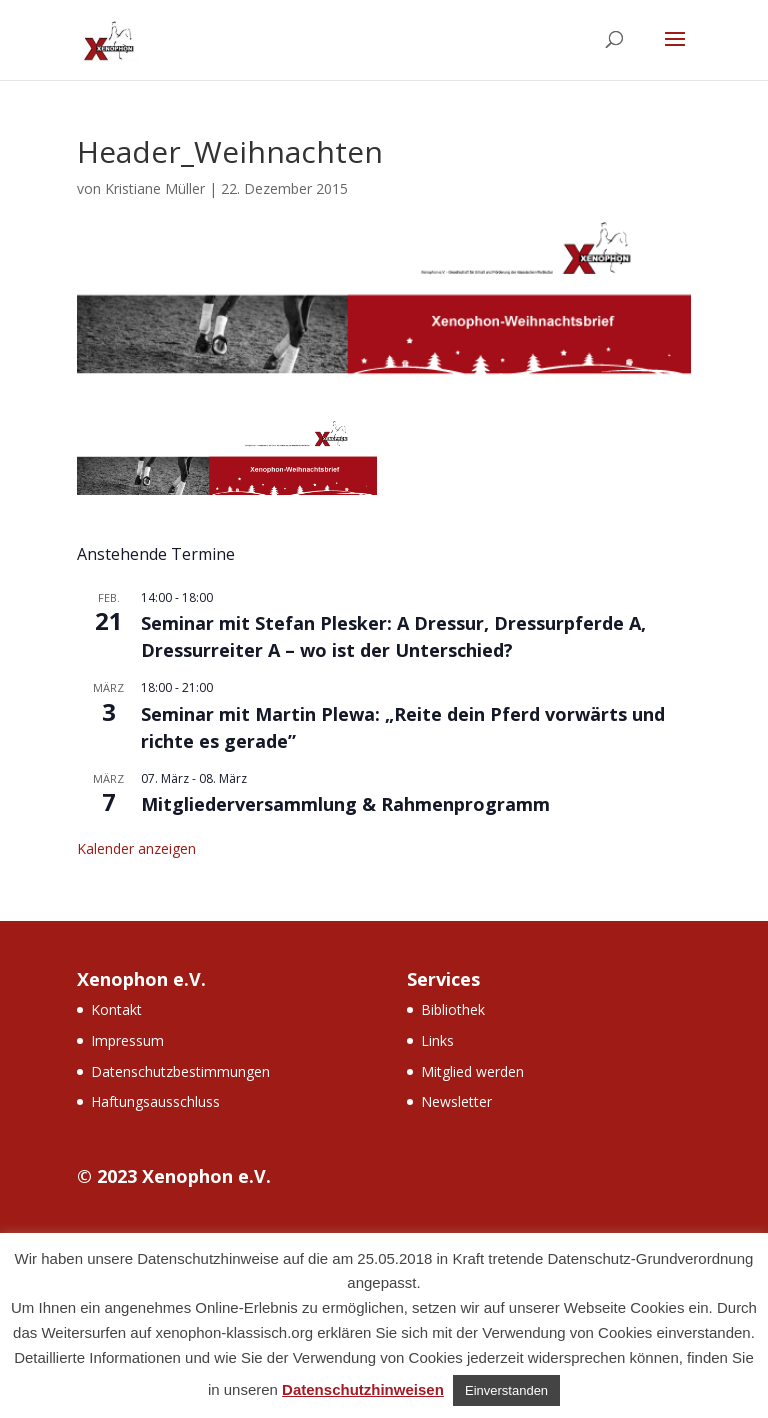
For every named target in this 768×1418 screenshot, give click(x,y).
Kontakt (116, 1009)
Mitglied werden (472, 1071)
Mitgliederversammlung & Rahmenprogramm (345, 804)
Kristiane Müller (155, 188)
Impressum (127, 1040)
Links (437, 1040)
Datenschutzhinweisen (363, 1389)
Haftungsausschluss (155, 1101)
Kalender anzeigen (136, 848)
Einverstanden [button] (506, 1390)
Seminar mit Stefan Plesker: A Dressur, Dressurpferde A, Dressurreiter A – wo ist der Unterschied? (393, 636)
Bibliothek (453, 1009)
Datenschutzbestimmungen (180, 1071)
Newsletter (456, 1101)
